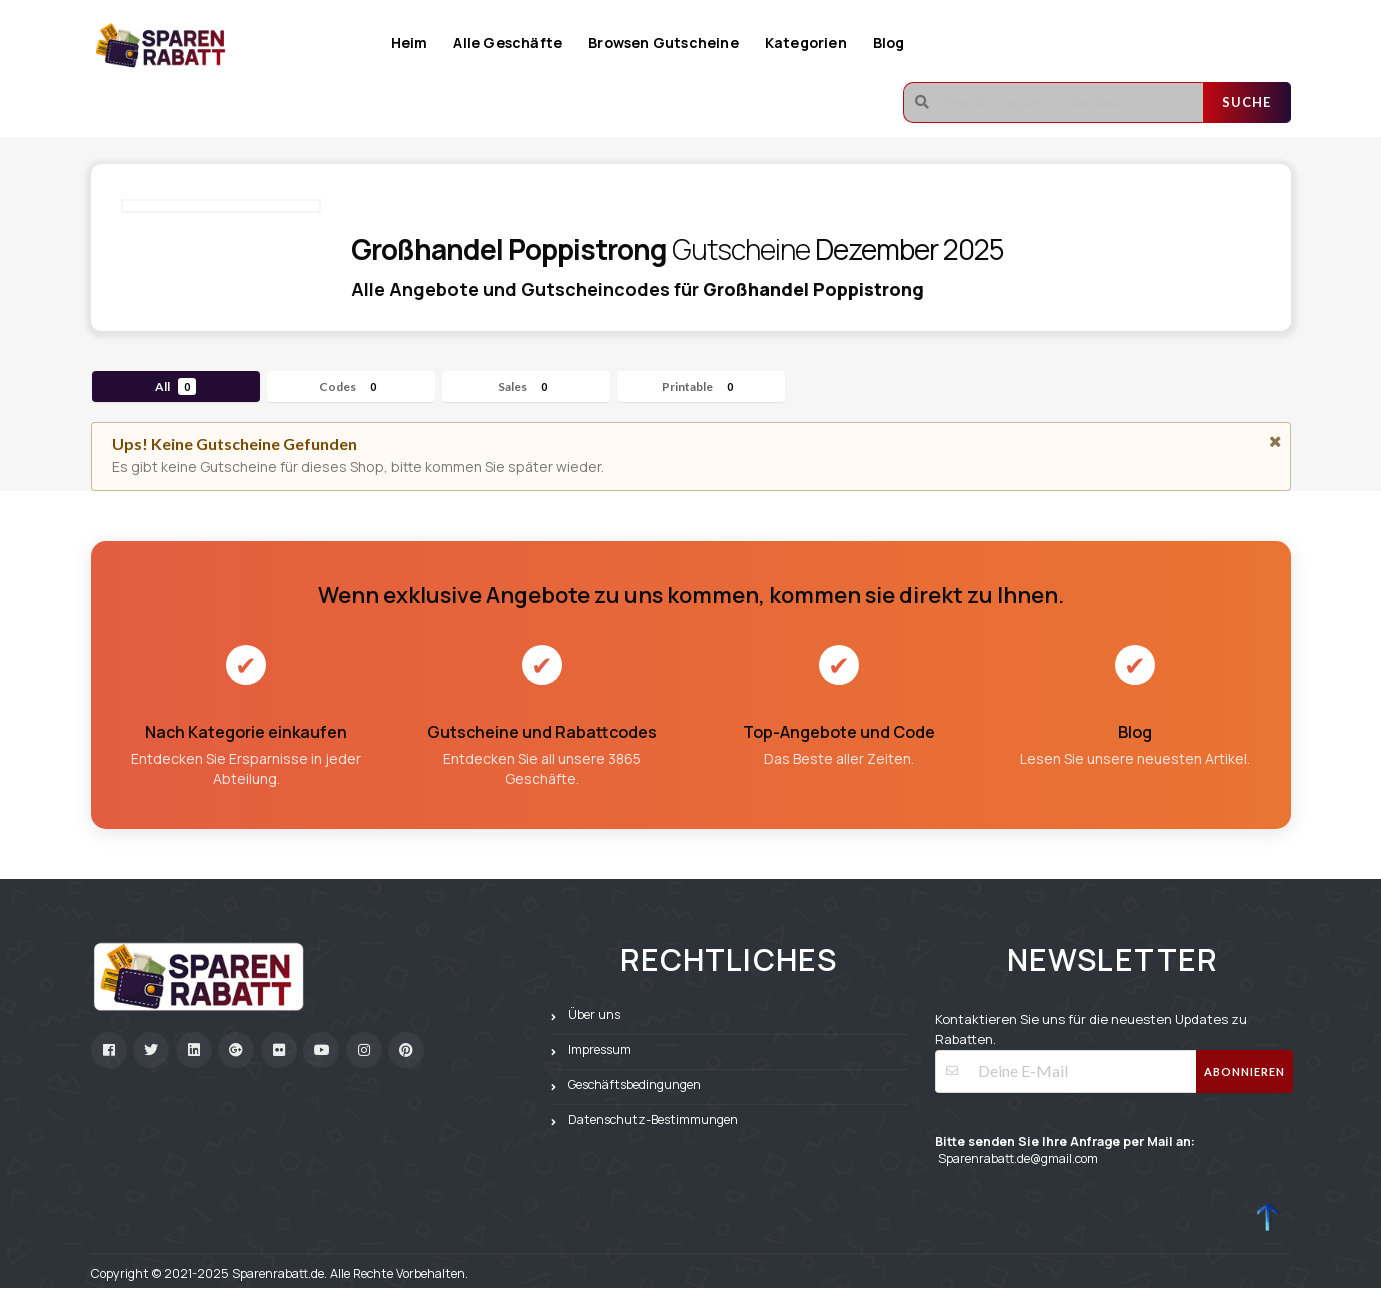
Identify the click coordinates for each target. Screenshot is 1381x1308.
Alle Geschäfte (507, 42)
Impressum (599, 1049)
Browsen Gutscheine (663, 42)
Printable (700, 386)
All (175, 386)
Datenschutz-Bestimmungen (653, 1119)
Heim (409, 42)
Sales (525, 386)
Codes (350, 386)
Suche (1246, 102)
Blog (889, 42)
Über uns (594, 1014)
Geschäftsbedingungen (634, 1084)
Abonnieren (1244, 1071)
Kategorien (806, 42)
